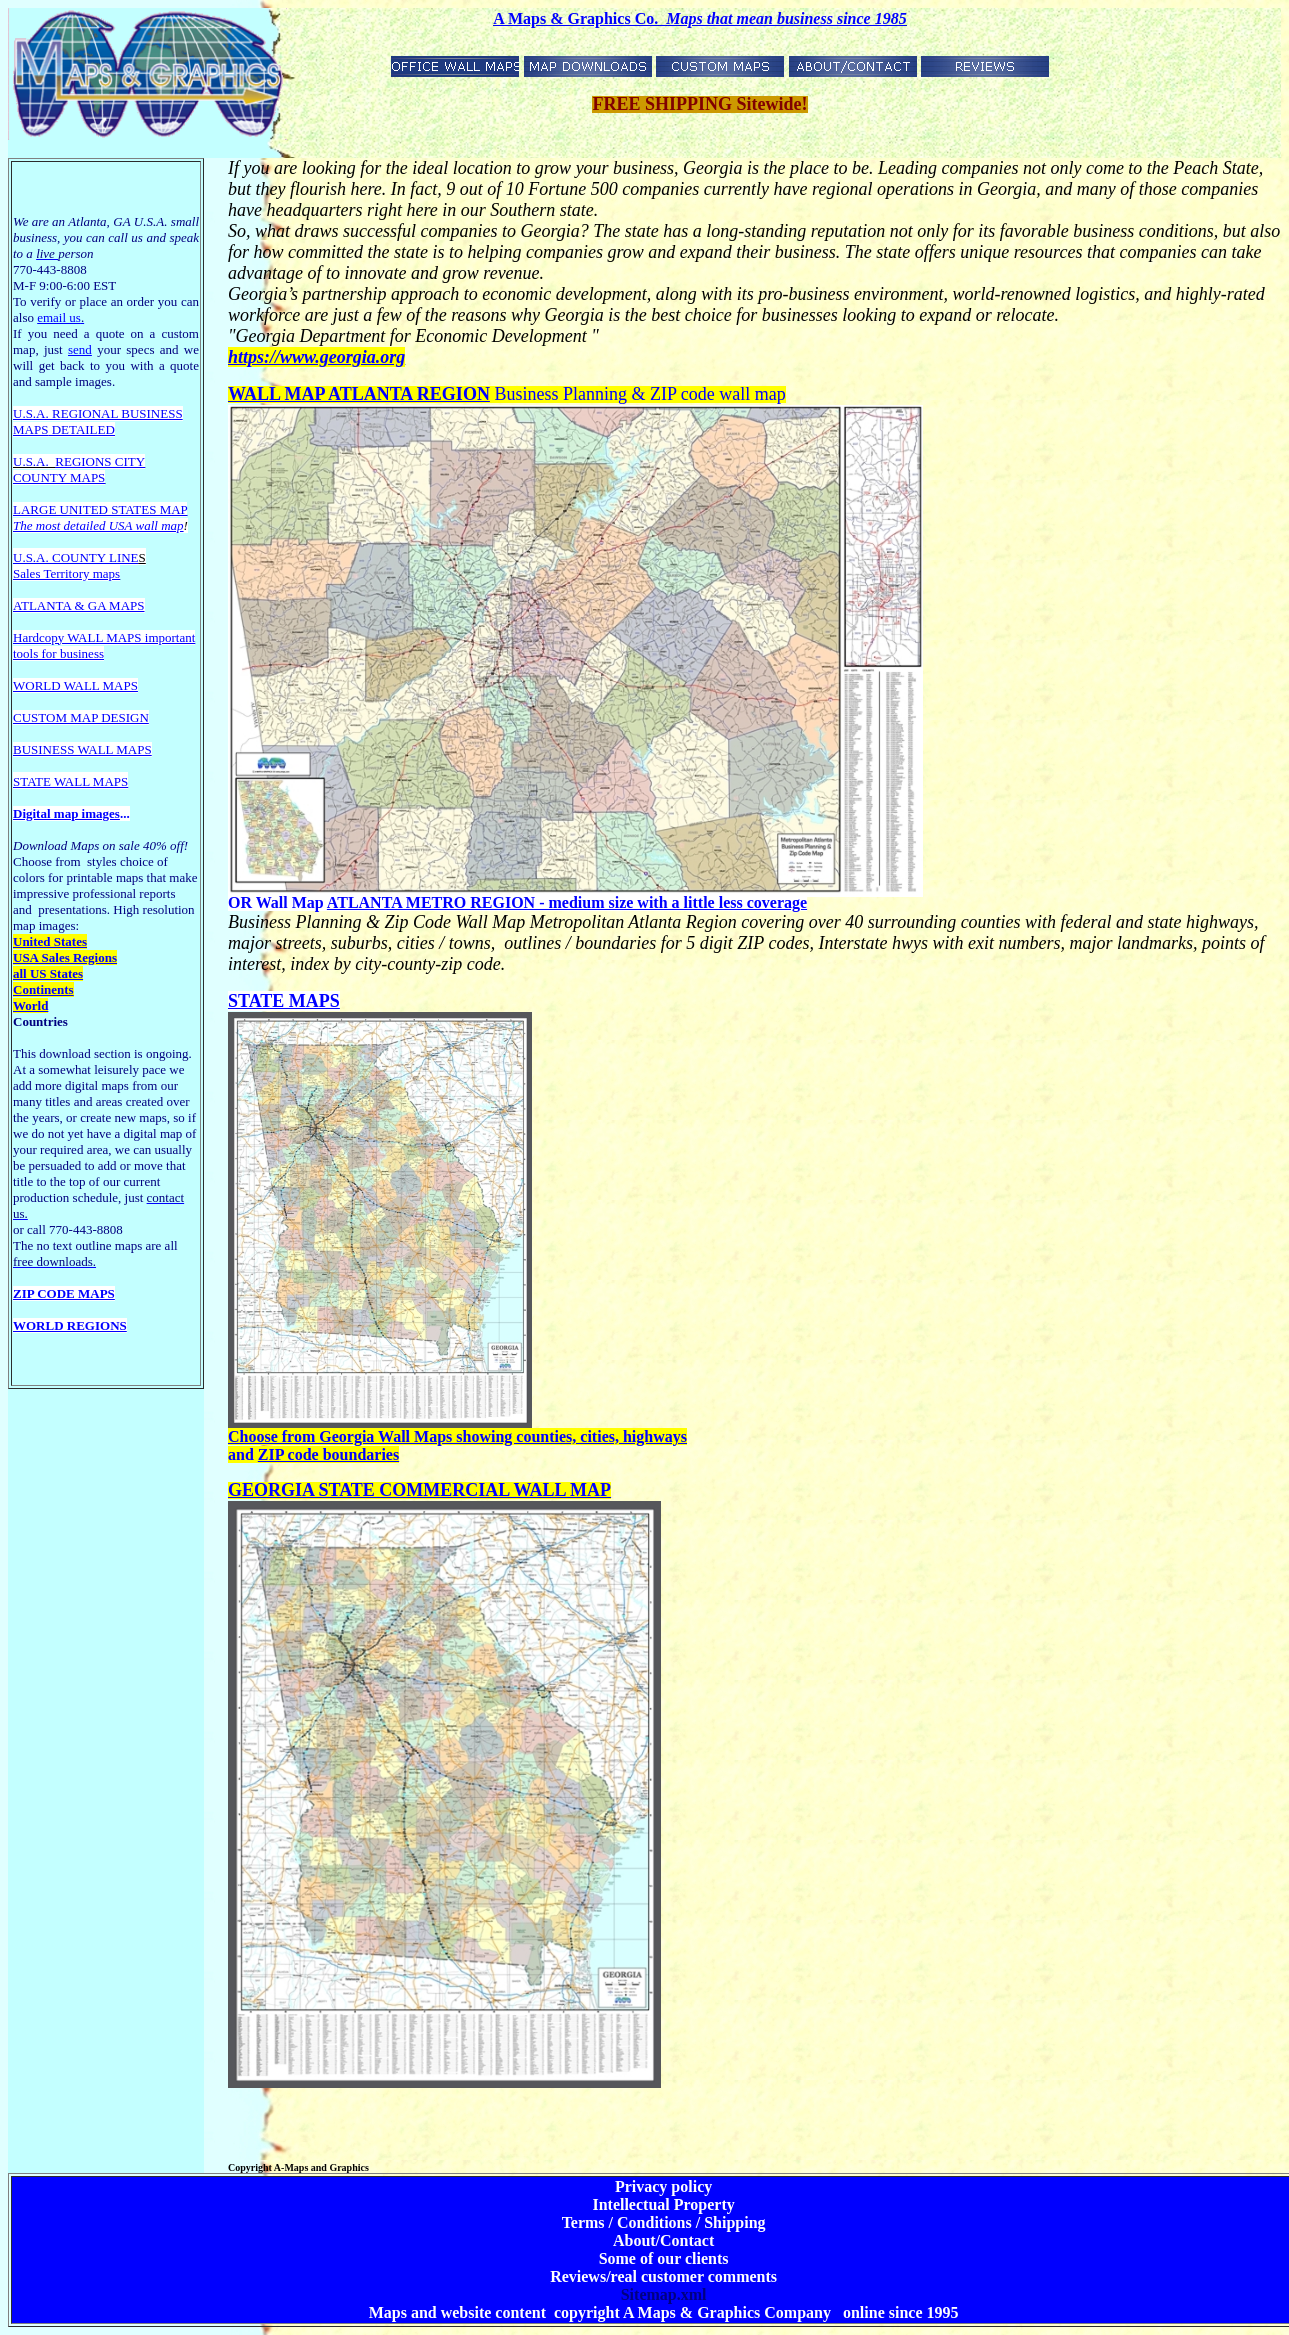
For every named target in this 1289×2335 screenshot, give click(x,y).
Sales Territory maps (66, 573)
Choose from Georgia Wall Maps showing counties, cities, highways (457, 1436)
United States (50, 941)
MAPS (30, 429)
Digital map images (66, 813)
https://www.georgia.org (316, 357)
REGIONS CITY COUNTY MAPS (79, 469)
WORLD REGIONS (70, 1325)
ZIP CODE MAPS (64, 1293)
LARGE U (41, 509)
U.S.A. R (37, 413)
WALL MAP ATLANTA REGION (359, 394)
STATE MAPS (284, 1001)
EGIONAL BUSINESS (122, 413)
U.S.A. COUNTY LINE (76, 557)
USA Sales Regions (65, 957)
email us (60, 317)
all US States (48, 973)
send (80, 349)
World (30, 1005)
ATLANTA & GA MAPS (79, 605)
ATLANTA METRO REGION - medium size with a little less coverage (567, 902)
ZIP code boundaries (328, 1454)
